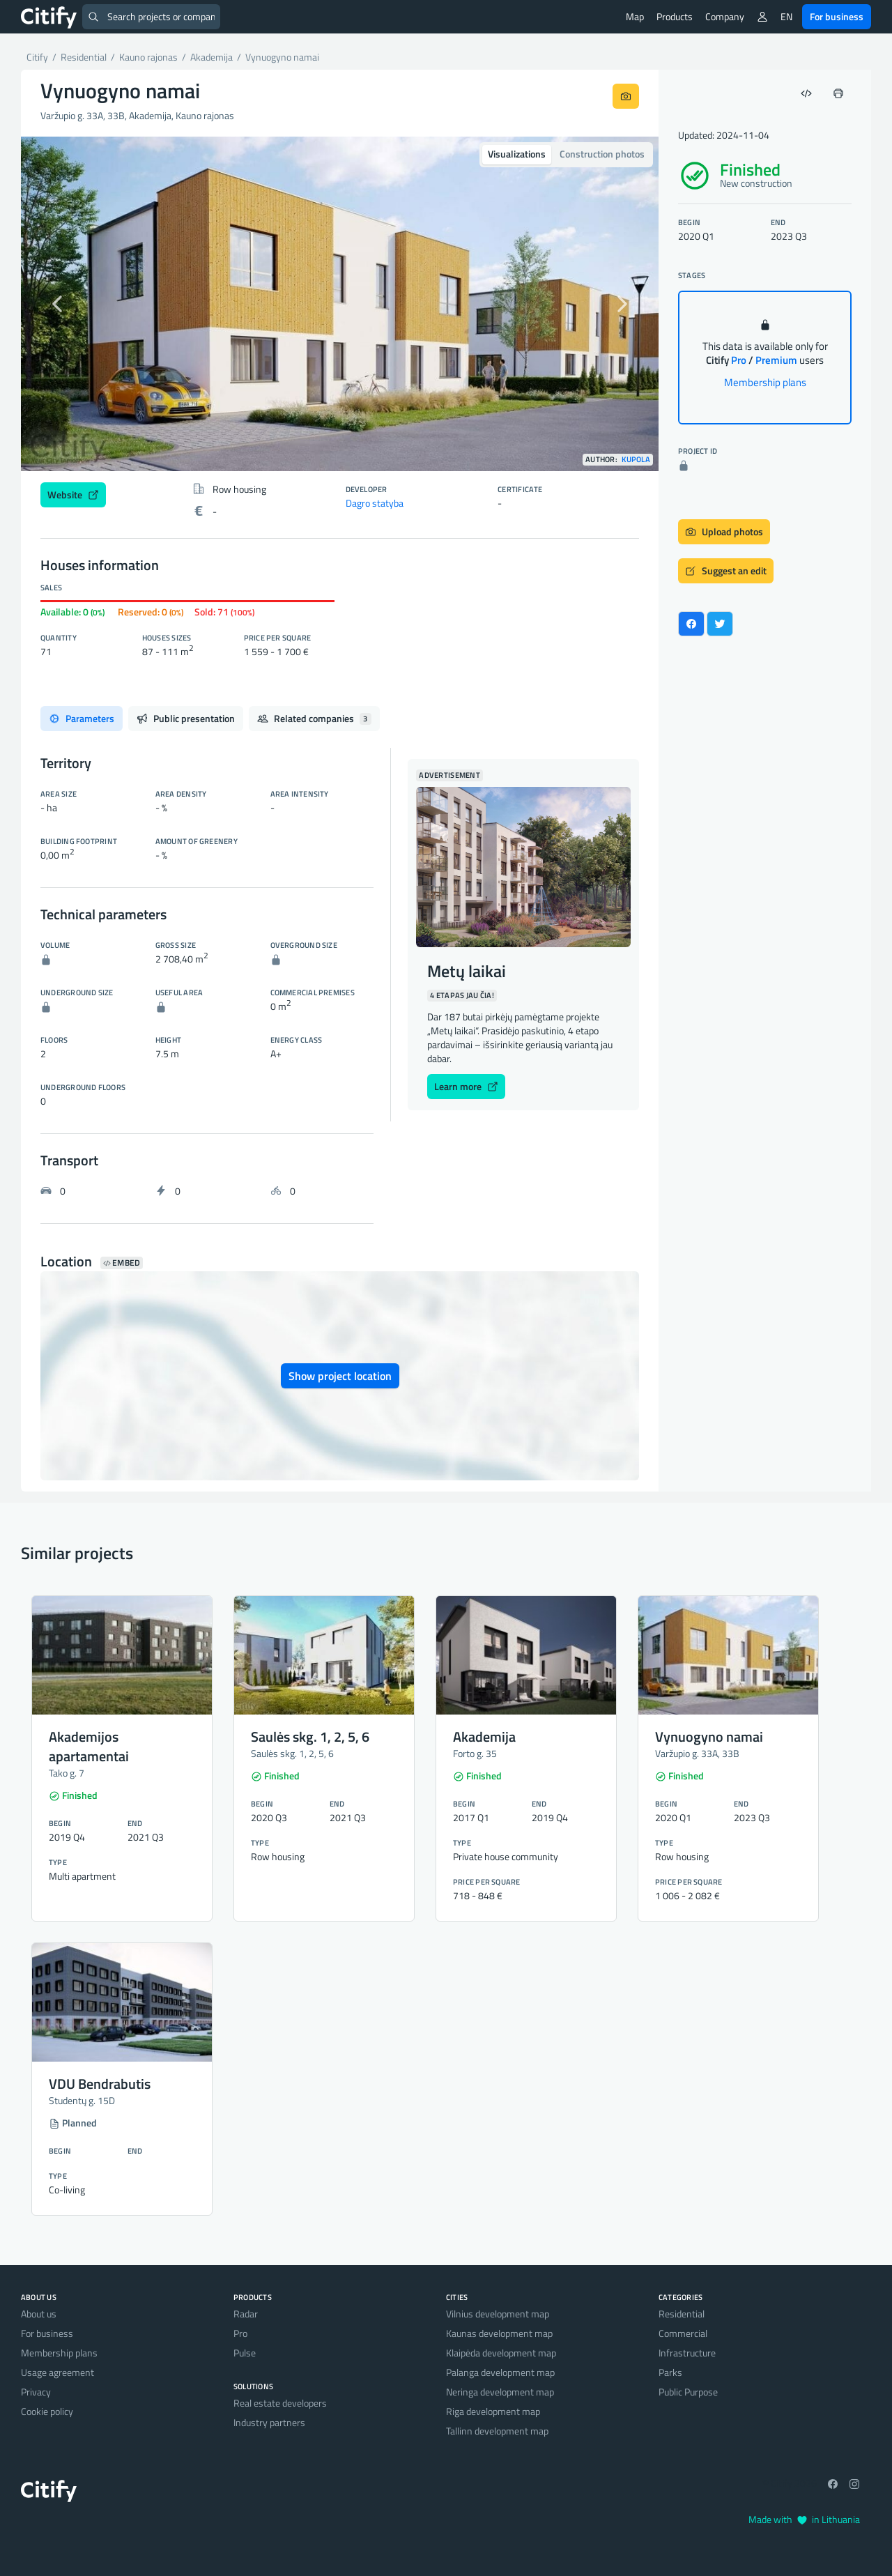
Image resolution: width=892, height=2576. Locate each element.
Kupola (636, 459)
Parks (670, 2372)
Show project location (340, 1375)
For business (836, 16)
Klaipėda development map (501, 2352)
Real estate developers (280, 2402)
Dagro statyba (374, 503)
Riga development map (493, 2411)
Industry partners (269, 2422)
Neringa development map (500, 2391)
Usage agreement (57, 2372)
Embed (121, 1263)
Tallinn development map (497, 2430)
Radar (245, 2313)
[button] (68, 304)
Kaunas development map (499, 2333)
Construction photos (602, 153)
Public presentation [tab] (186, 718)
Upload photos (724, 531)
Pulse (244, 2352)
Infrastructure (687, 2352)
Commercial (683, 2333)
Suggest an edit (726, 570)
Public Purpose (688, 2391)
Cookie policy (47, 2411)
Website (73, 494)
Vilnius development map (497, 2313)
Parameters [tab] (81, 718)
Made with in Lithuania (804, 2519)
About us (38, 2313)
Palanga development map (500, 2372)
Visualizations (517, 153)
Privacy (36, 2391)
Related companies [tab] (314, 718)
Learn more (466, 1086)
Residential (682, 2313)
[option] (340, 304)
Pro (240, 2333)
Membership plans (765, 382)
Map (635, 16)
